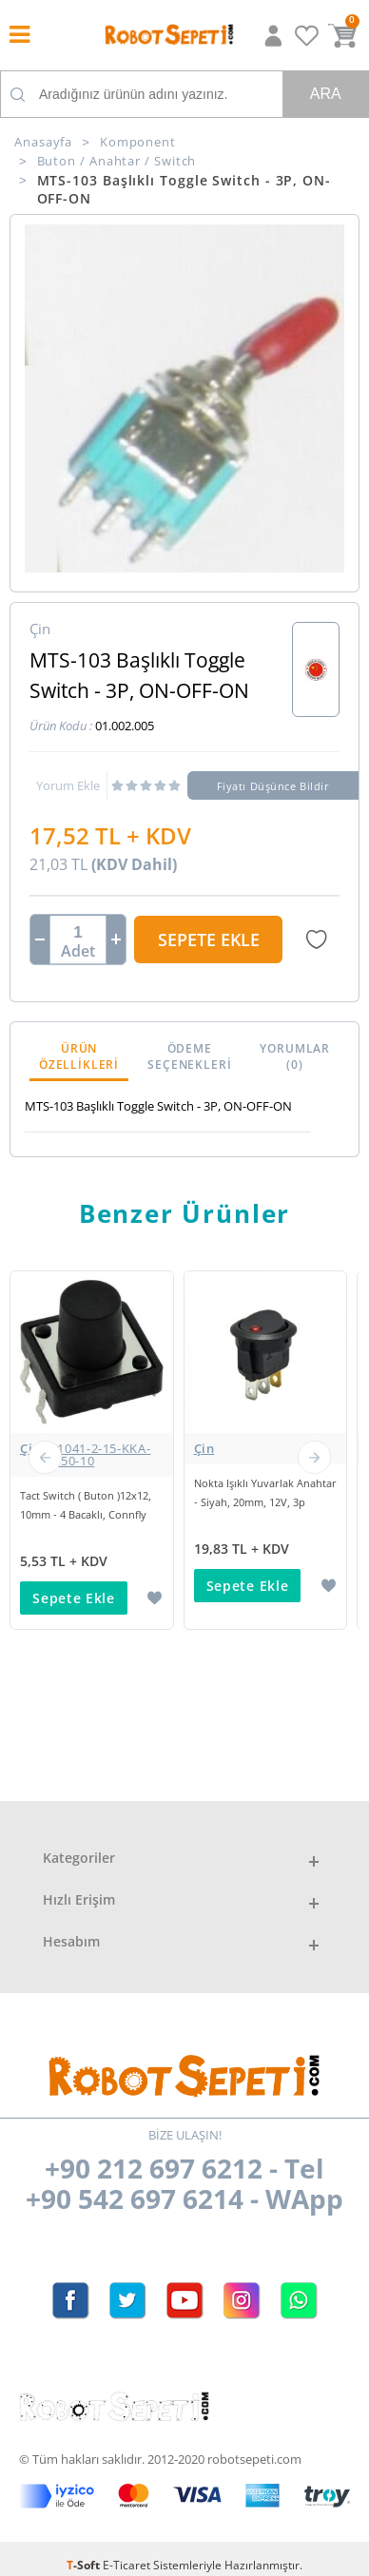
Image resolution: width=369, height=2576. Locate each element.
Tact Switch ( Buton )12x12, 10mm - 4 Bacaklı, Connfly (85, 1504)
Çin (92, 1454)
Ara (325, 94)
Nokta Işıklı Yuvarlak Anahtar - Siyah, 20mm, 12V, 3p (265, 1492)
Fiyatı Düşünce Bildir (273, 786)
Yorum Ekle (68, 785)
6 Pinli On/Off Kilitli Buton (84, 1862)
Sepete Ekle (209, 939)
